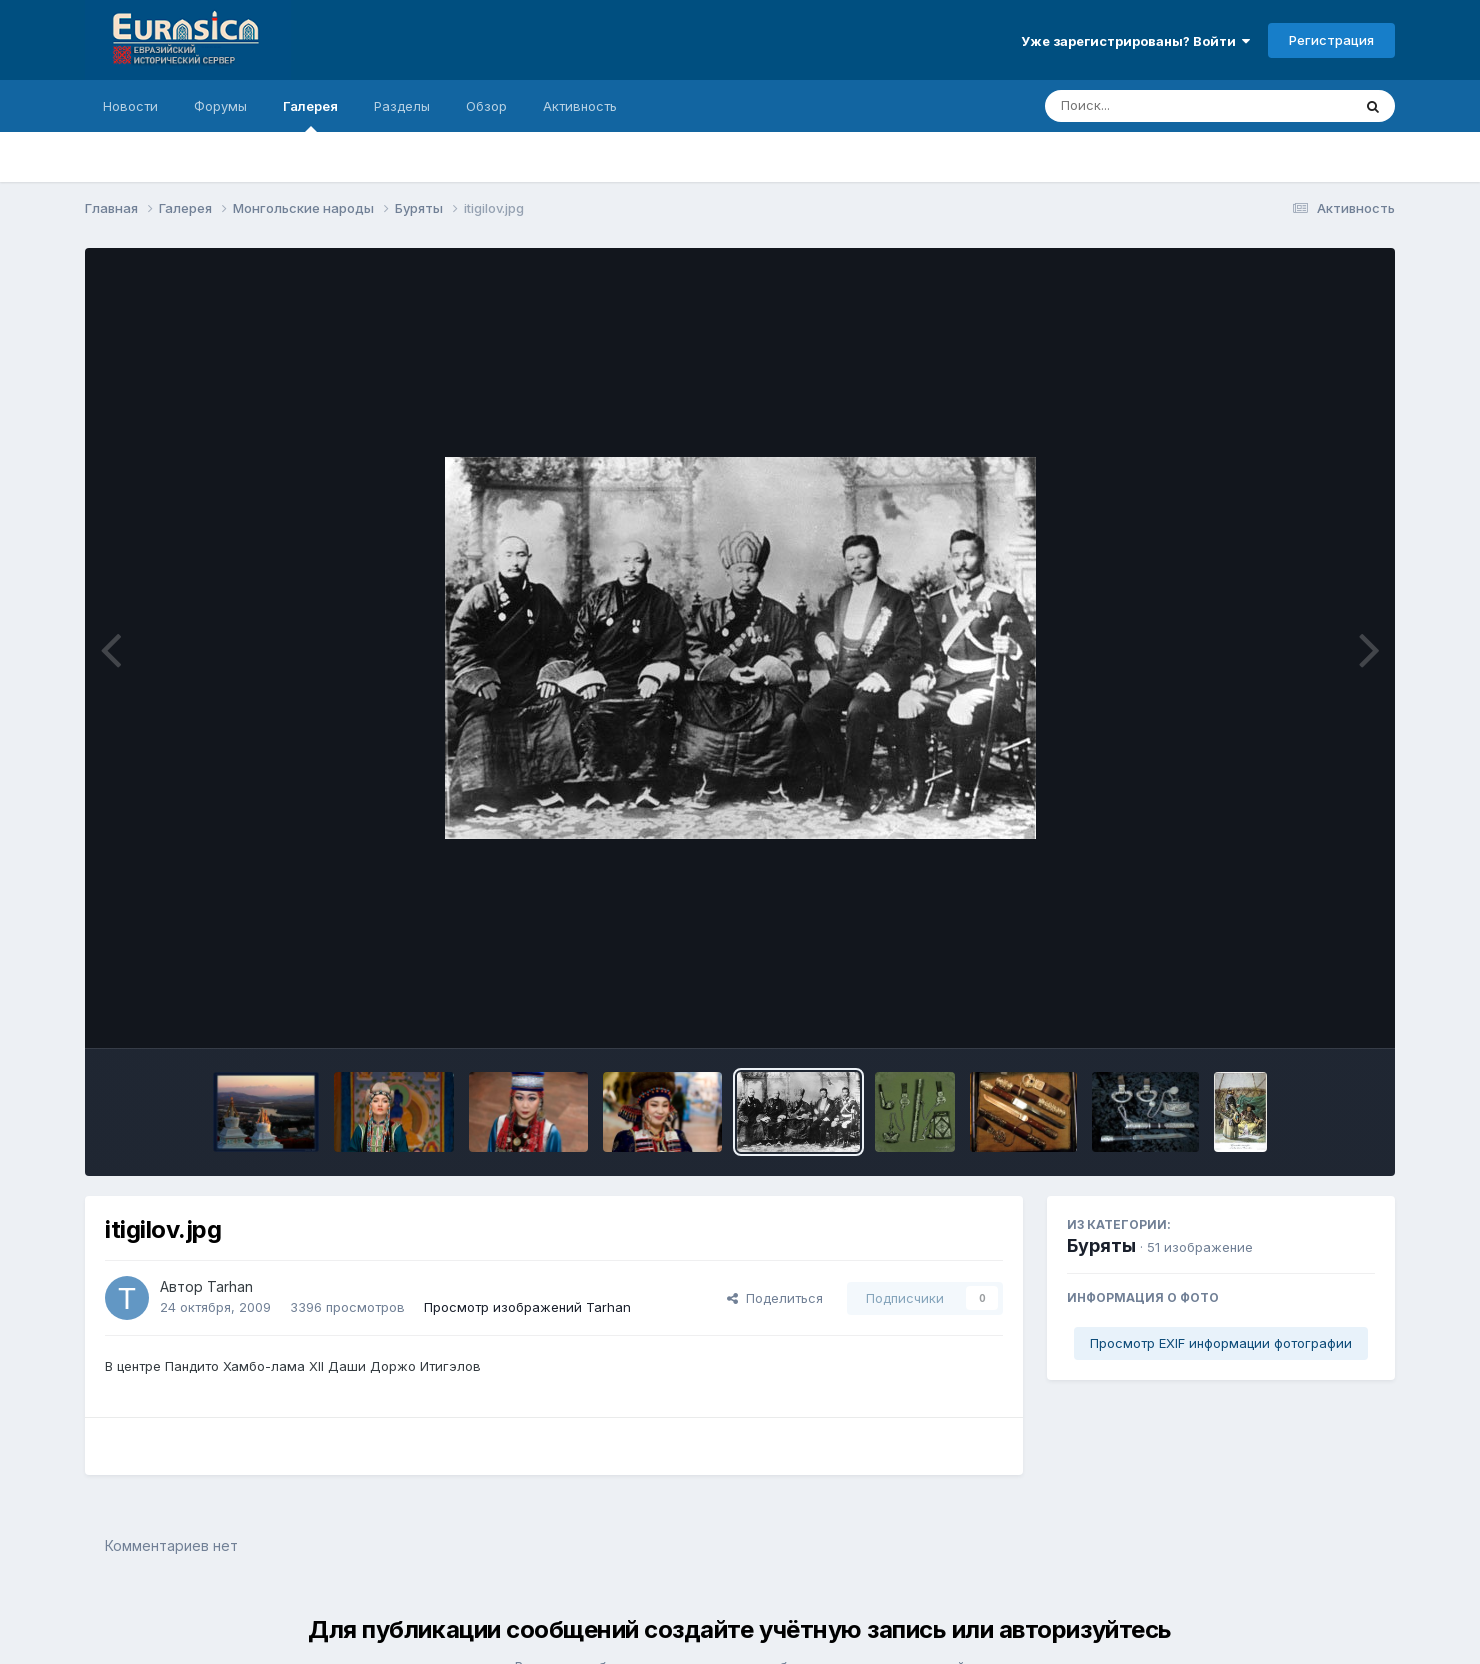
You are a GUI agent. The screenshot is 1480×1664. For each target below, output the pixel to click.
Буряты (1101, 1245)
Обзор (486, 106)
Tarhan (230, 1286)
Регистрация (1331, 40)
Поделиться (775, 1298)
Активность (580, 106)
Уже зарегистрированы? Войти (1135, 41)
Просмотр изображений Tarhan (527, 1307)
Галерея (310, 115)
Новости (130, 106)
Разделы (402, 106)
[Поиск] (1160, 106)
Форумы (220, 106)
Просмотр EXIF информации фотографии (1221, 1343)
